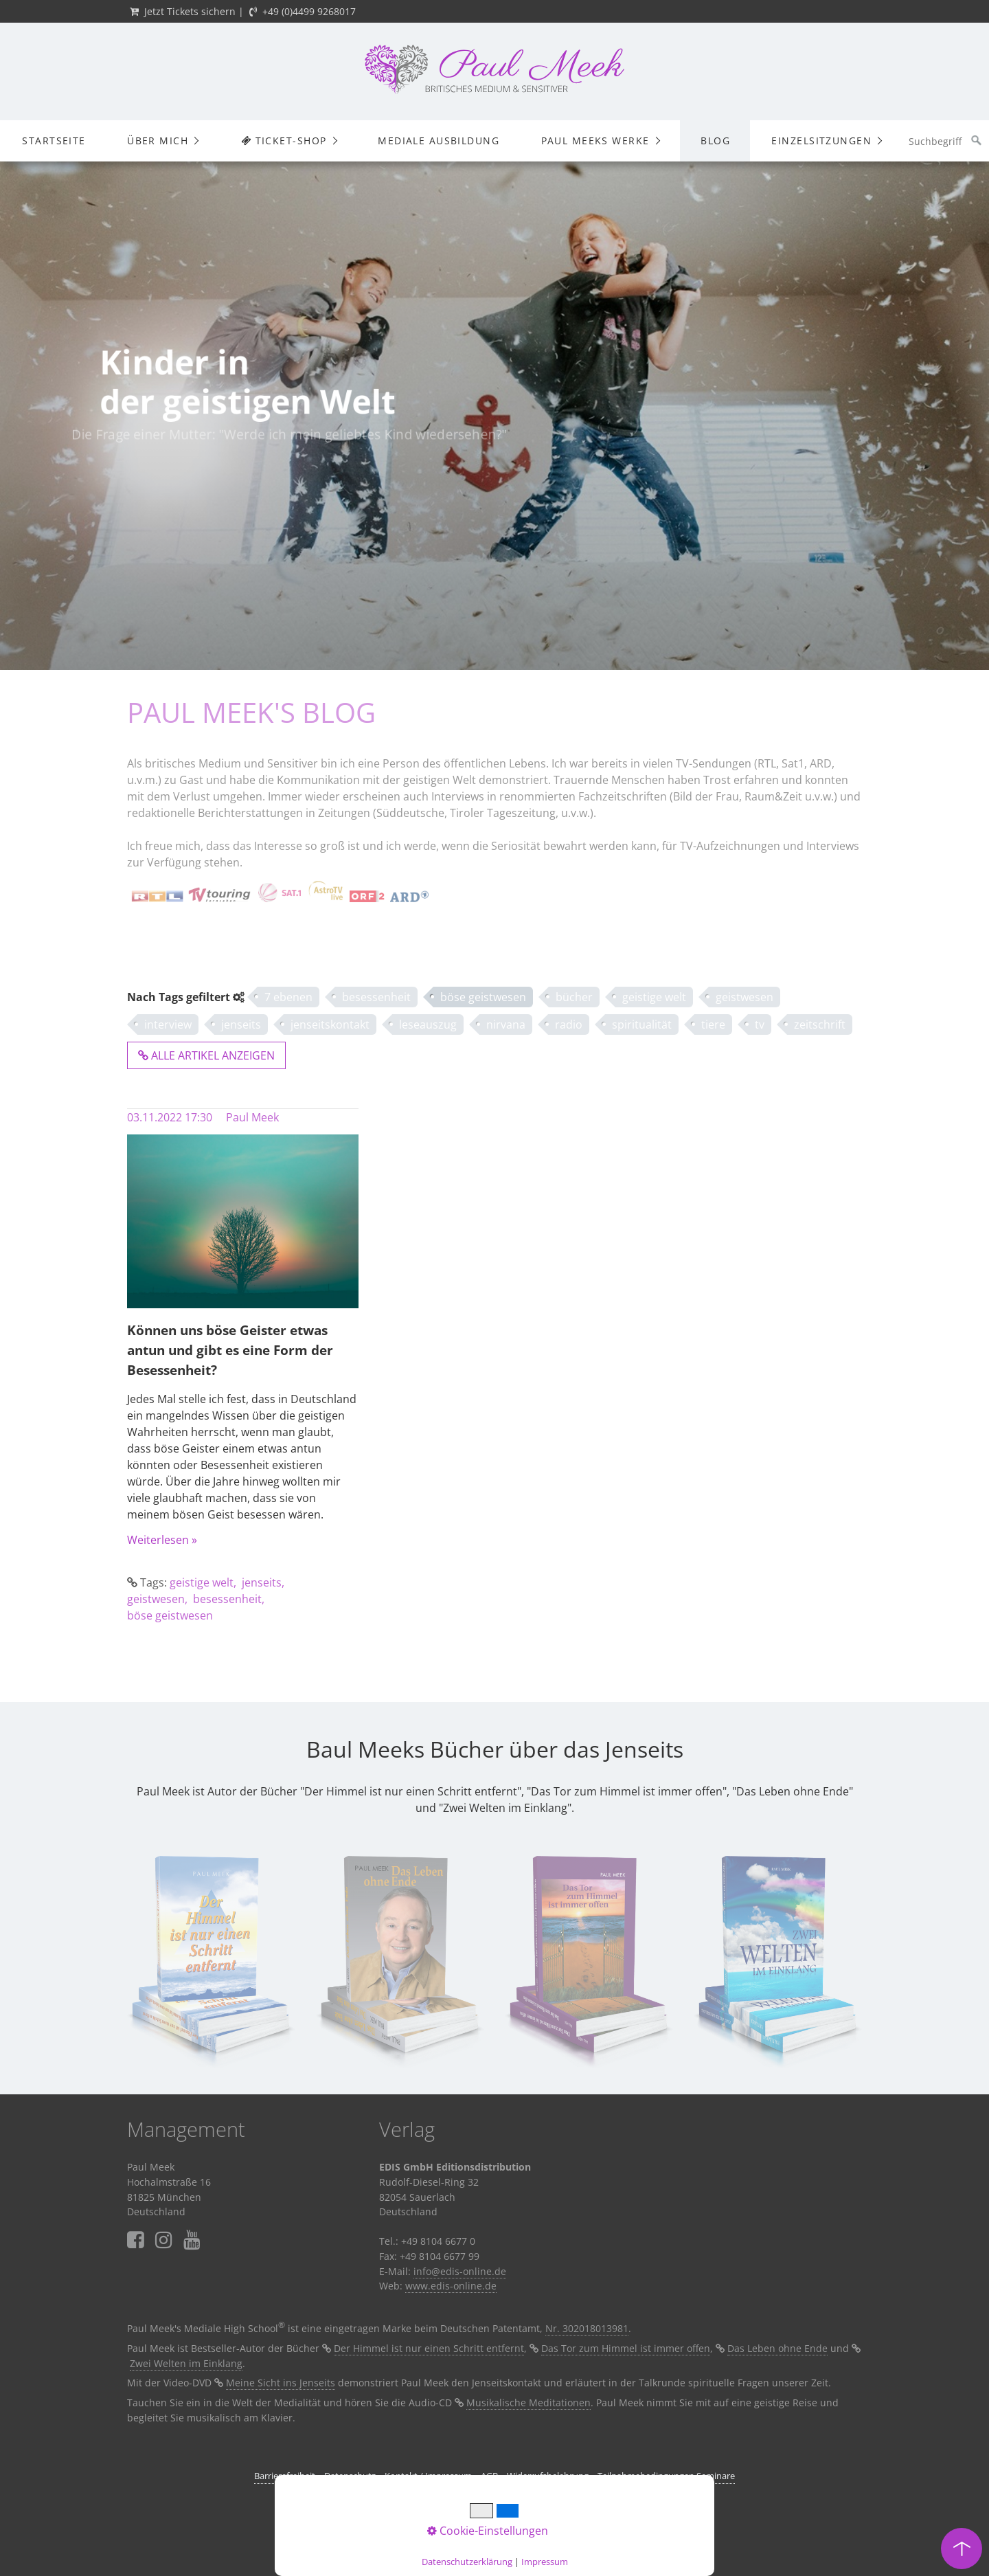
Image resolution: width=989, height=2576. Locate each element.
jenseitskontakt (330, 1024)
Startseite (53, 140)
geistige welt (654, 997)
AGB (489, 2475)
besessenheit (376, 997)
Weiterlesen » (162, 1539)
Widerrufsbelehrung (548, 2475)
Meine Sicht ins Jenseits (280, 2382)
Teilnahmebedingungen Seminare (666, 2475)
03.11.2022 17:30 (169, 1117)
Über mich (157, 140)
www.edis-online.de (451, 2285)
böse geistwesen (483, 997)
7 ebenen (288, 997)
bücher (574, 997)
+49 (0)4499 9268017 (309, 11)
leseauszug (428, 1024)
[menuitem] (53, 140)
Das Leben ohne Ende (777, 2348)
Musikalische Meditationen (528, 2402)
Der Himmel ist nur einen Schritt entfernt (429, 2348)
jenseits (241, 1024)
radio (568, 1024)
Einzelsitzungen (821, 140)
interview (168, 1024)
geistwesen (744, 997)
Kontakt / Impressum (428, 2475)
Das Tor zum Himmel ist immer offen (625, 2348)
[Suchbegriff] (945, 140)
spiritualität (642, 1024)
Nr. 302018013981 (586, 2328)
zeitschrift (819, 1024)
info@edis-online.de (459, 2271)
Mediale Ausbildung (438, 140)
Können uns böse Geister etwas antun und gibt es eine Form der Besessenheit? (230, 1350)
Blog (715, 140)
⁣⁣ (192, 2240)
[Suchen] (977, 141)
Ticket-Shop (283, 140)
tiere (713, 1024)
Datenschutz (350, 2475)
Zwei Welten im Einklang (186, 2363)
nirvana (505, 1024)
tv (759, 1024)
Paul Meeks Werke (595, 140)
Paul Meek (252, 1117)
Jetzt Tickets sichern (190, 11)
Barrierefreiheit (284, 2475)
